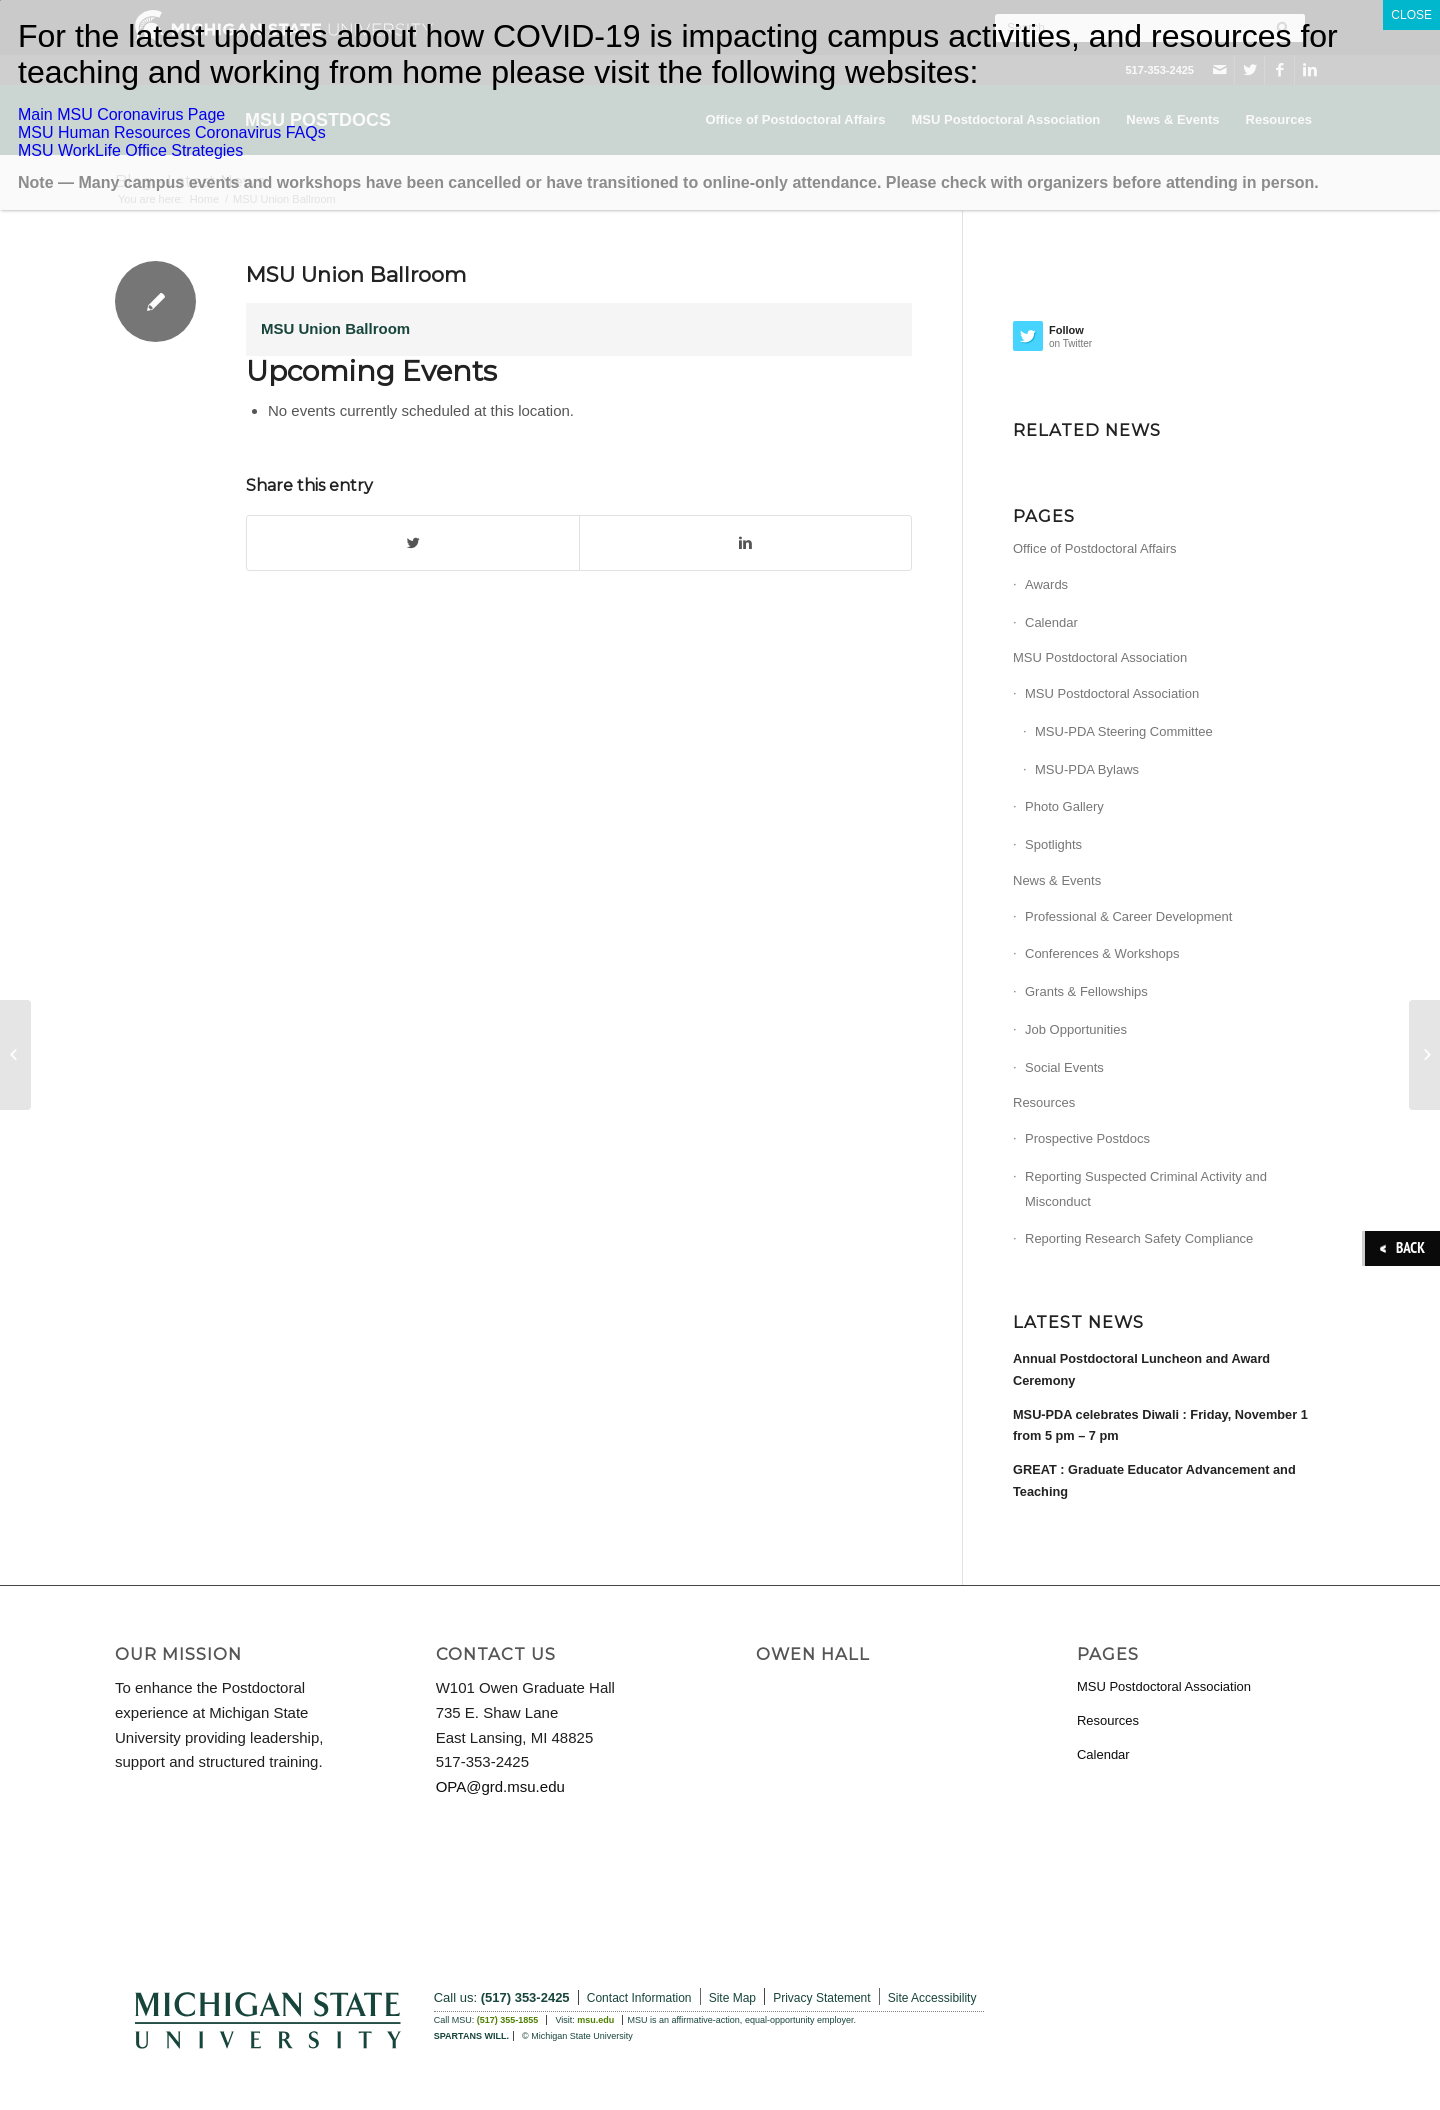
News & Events (1057, 880)
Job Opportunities (1076, 1029)
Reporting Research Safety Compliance (1139, 1238)
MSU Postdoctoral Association (1100, 657)
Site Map (732, 1998)
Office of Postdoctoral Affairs (1095, 548)
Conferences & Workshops (1102, 953)
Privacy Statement (821, 1998)
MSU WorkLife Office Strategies (130, 150)
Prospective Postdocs (1087, 1138)
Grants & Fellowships (1086, 991)
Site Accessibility (932, 1998)
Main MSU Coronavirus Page (121, 114)
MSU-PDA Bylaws (1087, 769)
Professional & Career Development (1128, 916)
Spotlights (1053, 844)
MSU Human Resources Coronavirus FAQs (172, 132)
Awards (1046, 584)
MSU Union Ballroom (356, 274)
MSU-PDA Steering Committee (1124, 731)
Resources (1044, 1102)
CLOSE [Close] (1411, 15)
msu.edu (595, 2020)
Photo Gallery (1064, 806)
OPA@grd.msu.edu (500, 1786)
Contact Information (639, 1998)
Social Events (1064, 1067)
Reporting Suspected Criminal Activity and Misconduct (1146, 1189)
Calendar (1051, 622)
